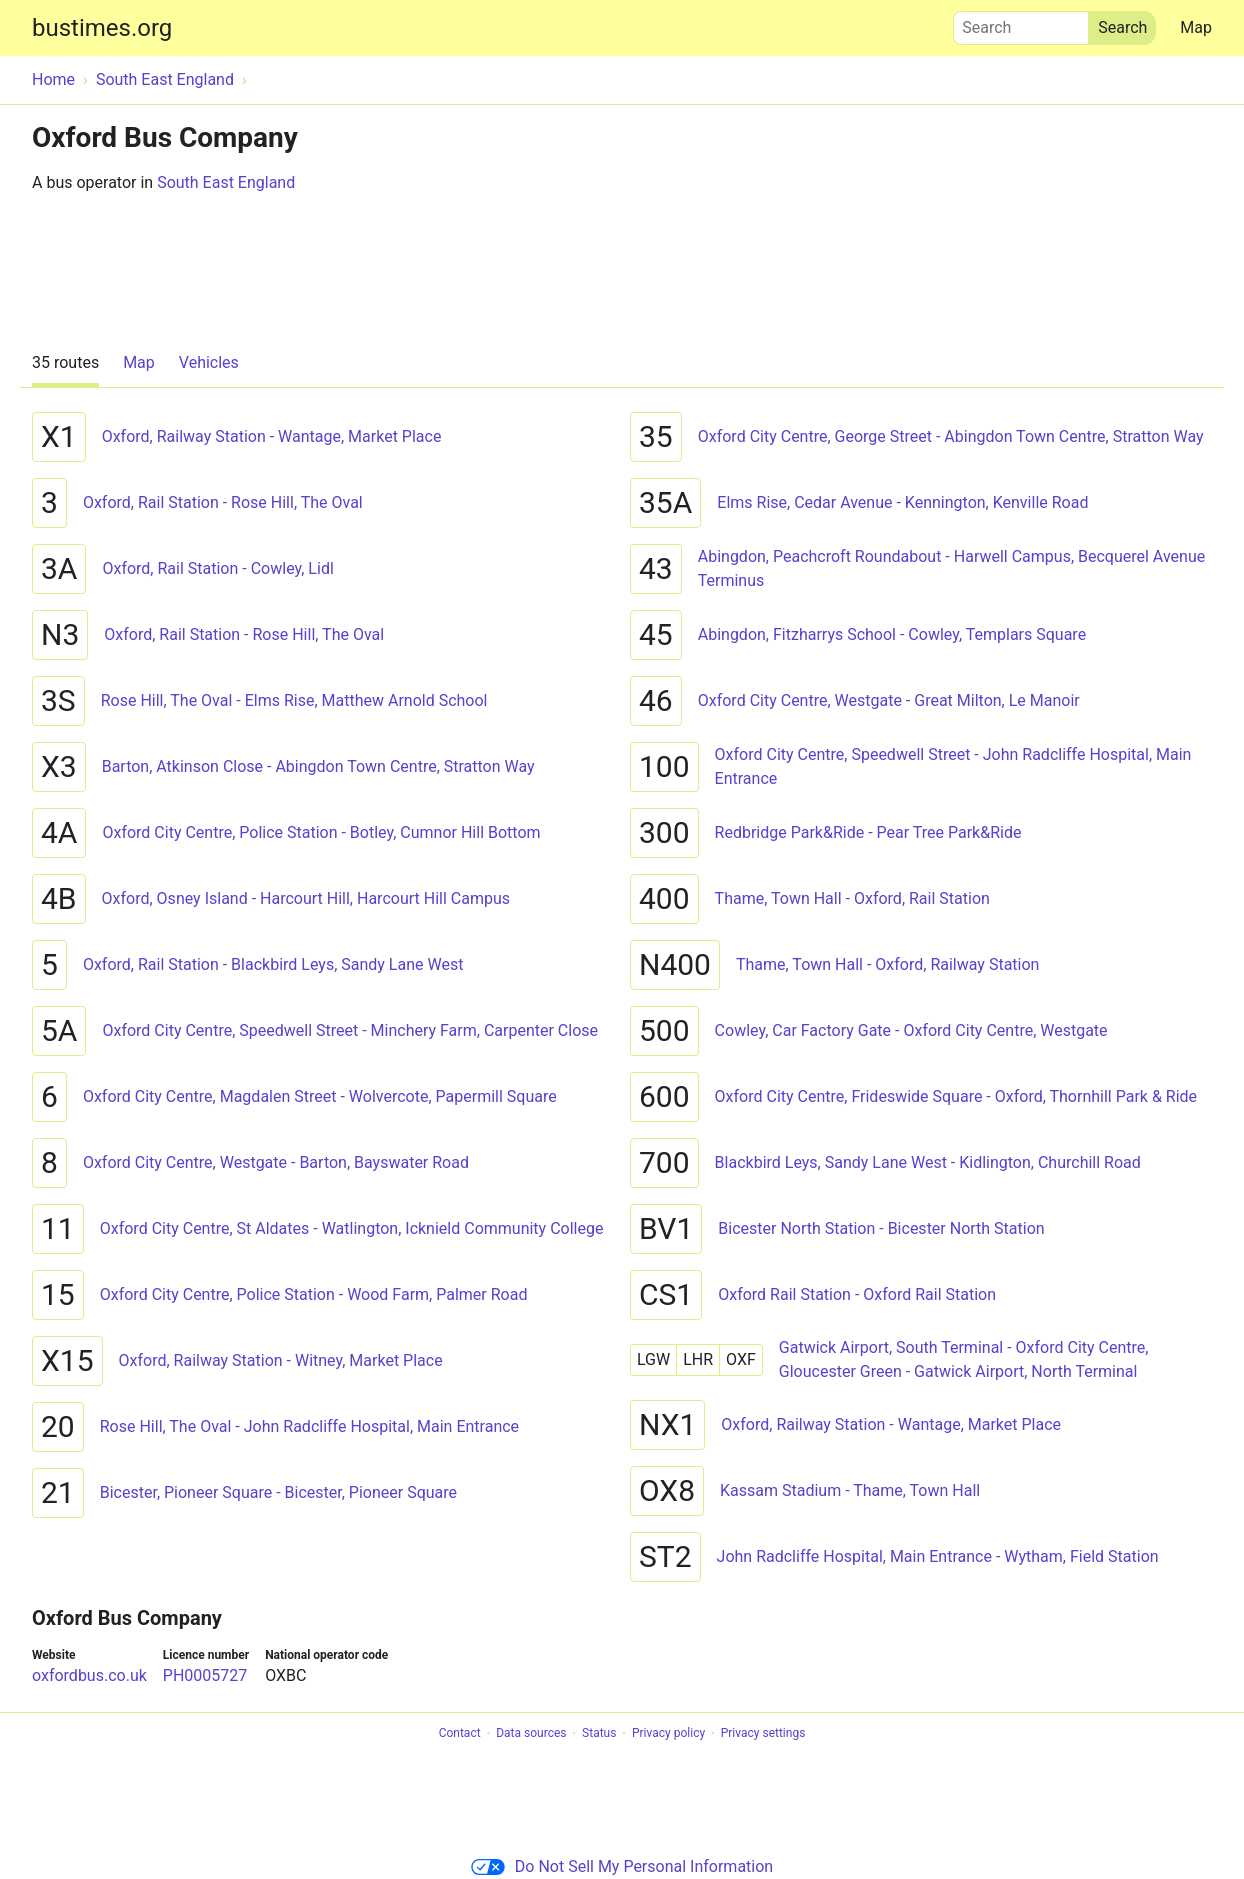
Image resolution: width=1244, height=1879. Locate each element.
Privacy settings (763, 1734)
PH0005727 (205, 1675)
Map (1196, 27)
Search (1021, 23)
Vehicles (209, 362)
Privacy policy (668, 1734)
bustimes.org (102, 28)
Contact (460, 1734)
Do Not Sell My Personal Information (622, 1866)
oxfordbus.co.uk (89, 1675)
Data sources (531, 1734)
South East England (226, 182)
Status (599, 1734)
